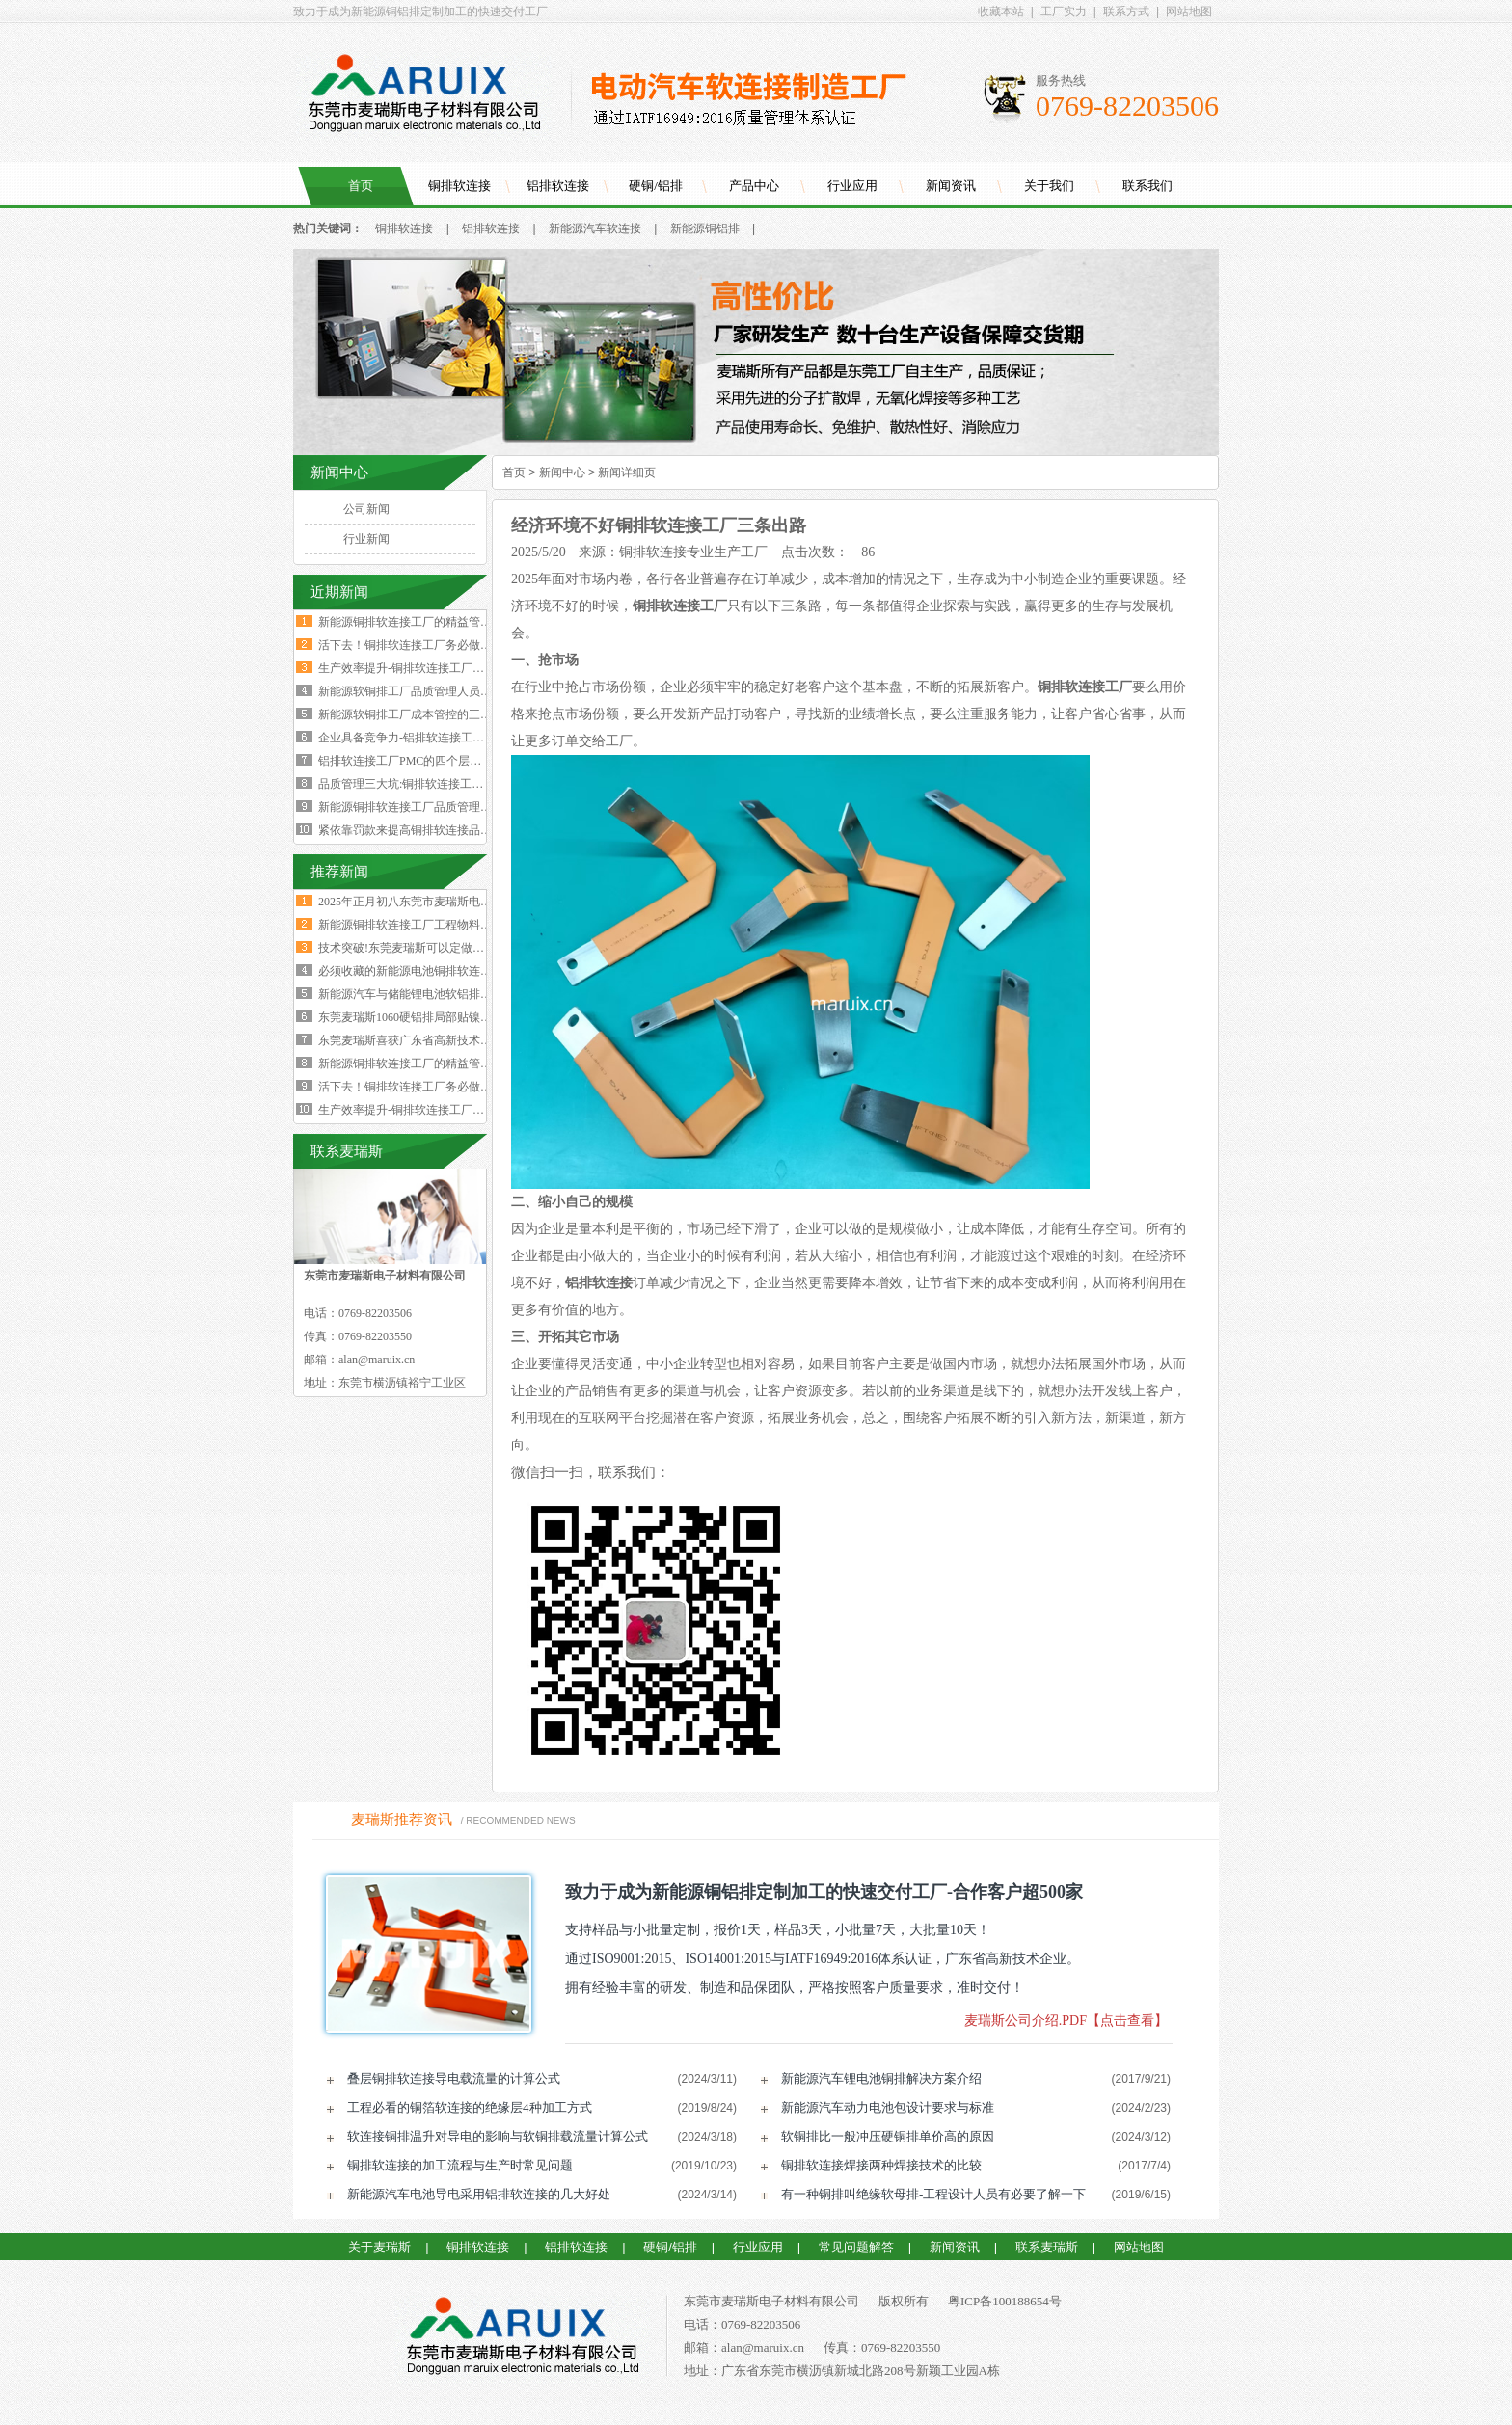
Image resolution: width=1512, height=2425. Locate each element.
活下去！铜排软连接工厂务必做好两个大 (422, 1086)
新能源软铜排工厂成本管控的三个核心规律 (428, 714)
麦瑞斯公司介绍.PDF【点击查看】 (1066, 2020)
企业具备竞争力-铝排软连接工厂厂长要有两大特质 (447, 737)
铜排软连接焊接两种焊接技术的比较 (881, 2165)
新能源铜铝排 (705, 228)
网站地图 (1189, 11)
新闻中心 (562, 472)
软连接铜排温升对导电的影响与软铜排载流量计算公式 (497, 2136)
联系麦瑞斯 (1046, 2247)
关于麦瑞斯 (379, 2247)
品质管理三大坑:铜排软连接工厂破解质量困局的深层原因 (464, 784)
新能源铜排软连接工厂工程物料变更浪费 (422, 924)
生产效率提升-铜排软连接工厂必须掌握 (418, 1110)
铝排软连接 (557, 185)
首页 (360, 185)
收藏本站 (1001, 11)
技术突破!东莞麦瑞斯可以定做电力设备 (418, 948)
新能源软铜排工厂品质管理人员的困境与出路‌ (434, 691)
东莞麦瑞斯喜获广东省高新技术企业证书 (422, 1040)
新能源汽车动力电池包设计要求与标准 (887, 2107)
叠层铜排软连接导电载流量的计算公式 (453, 2078)
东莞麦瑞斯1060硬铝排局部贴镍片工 (410, 1017)
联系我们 (1147, 185)
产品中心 (754, 185)
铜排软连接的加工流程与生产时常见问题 (460, 2165)
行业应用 (852, 185)
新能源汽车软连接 (595, 228)
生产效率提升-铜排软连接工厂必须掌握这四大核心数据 (459, 668)
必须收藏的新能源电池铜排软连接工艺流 (422, 971)
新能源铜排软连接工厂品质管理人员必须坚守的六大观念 (463, 807)
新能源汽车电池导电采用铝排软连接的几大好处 (478, 2194)
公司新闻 (366, 509)
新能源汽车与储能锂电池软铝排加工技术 (422, 994)
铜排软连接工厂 (680, 606)
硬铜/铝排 (656, 185)
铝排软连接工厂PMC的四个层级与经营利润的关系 (446, 761)
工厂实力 (1063, 11)
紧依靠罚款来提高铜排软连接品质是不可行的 (434, 830)
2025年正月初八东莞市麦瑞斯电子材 (410, 901)
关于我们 (1049, 185)
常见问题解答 (856, 2247)
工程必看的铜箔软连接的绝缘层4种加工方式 (469, 2107)
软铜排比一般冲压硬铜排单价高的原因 (887, 2136)
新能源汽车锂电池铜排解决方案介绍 (881, 2078)
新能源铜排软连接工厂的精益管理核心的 (422, 1063)
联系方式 (1126, 11)
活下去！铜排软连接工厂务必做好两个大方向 (434, 645)
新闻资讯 (951, 185)
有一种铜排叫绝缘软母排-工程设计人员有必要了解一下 (933, 2194)
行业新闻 (366, 539)
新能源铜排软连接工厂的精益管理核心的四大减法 (445, 622)
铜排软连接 (459, 185)
